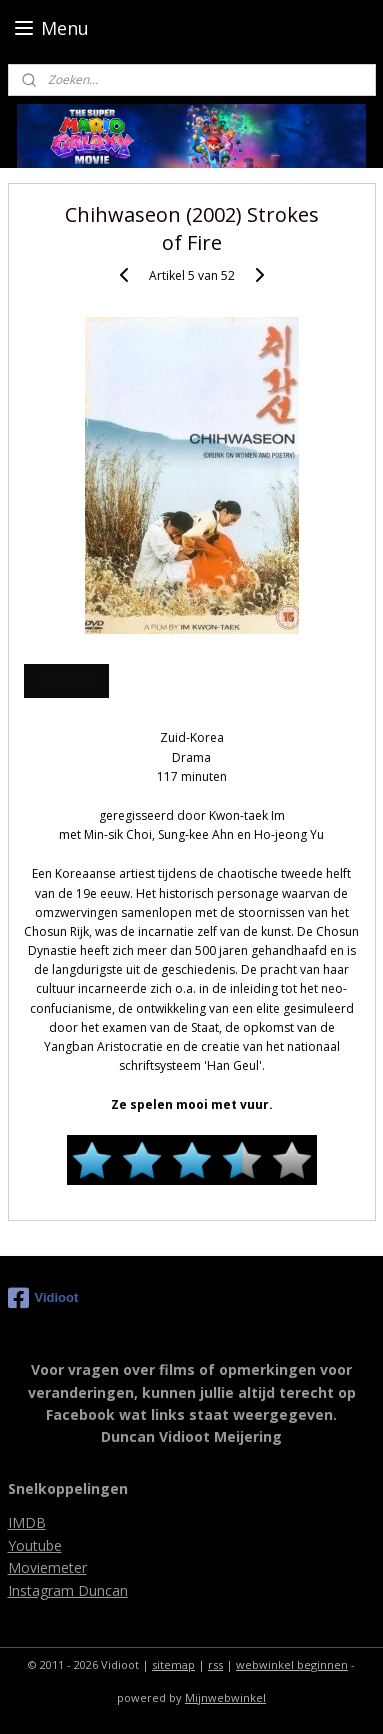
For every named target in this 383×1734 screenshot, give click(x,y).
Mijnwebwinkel (225, 1697)
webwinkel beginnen (292, 1664)
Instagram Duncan (68, 1590)
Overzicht (66, 681)
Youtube (35, 1545)
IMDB (27, 1522)
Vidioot (43, 1298)
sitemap (173, 1664)
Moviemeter (47, 1567)
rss (215, 1664)
